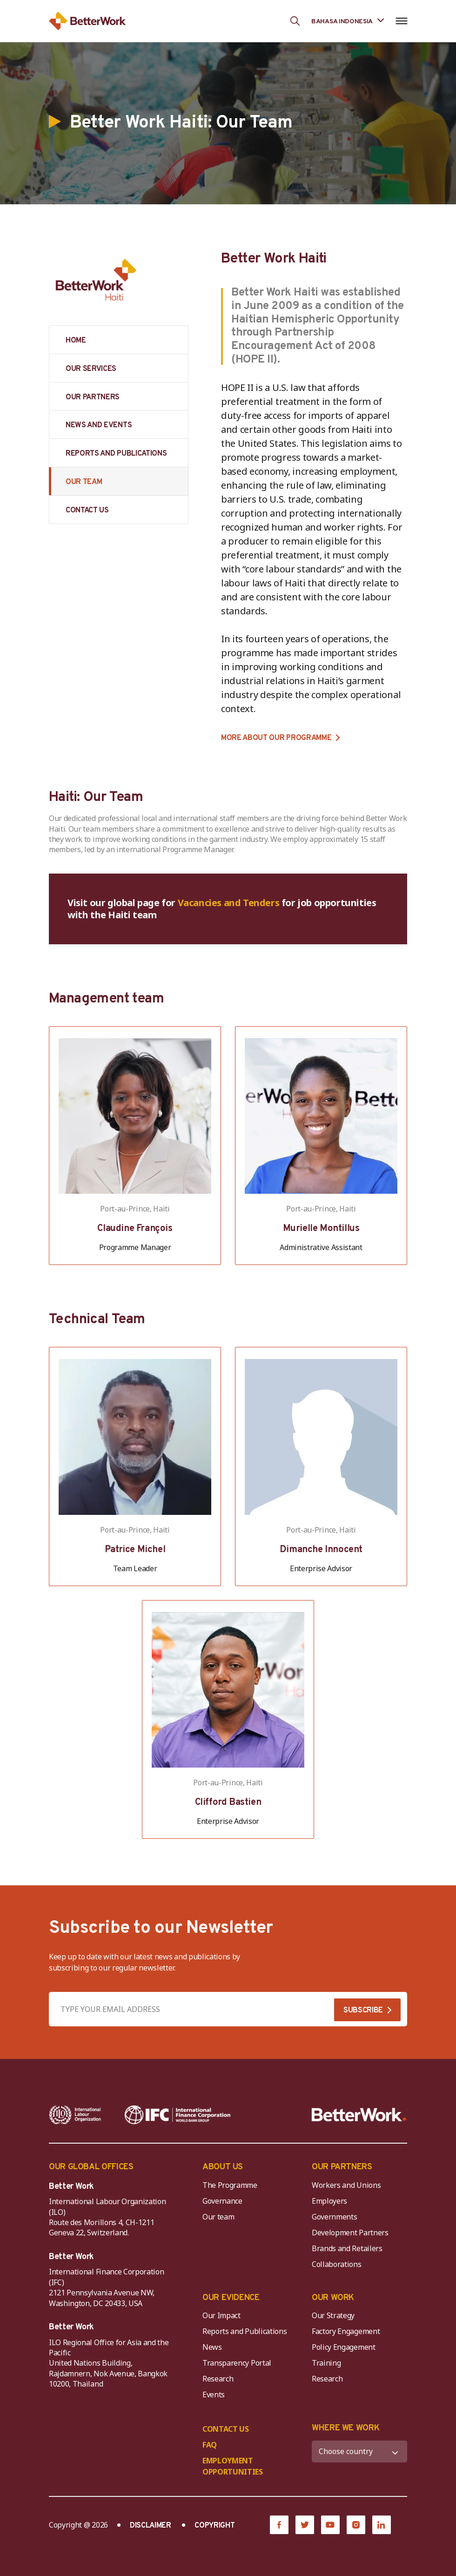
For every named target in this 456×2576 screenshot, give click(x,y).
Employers (329, 2201)
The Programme (229, 2185)
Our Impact (221, 2315)
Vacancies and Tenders (229, 902)
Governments (334, 2217)
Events (213, 2394)
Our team (218, 2217)
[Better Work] (359, 2115)
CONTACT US (87, 510)
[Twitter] (304, 2524)
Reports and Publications (244, 2331)
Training (326, 2363)
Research (217, 2379)
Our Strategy (333, 2315)
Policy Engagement (345, 2347)
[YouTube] (330, 2524)
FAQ (209, 2445)
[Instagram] (356, 2524)
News (212, 2347)
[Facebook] (279, 2524)
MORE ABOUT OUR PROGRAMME (276, 738)
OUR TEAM (84, 482)
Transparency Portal (236, 2363)
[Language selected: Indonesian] (347, 21)
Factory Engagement (346, 2331)
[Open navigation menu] (401, 21)
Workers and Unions (346, 2185)
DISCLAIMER (150, 2525)
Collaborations (337, 2264)
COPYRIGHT (214, 2525)
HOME (76, 340)
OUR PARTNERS (93, 397)
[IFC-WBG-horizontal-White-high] (177, 2114)
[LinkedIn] (381, 2524)
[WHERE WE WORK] (359, 2451)
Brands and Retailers (347, 2248)
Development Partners (350, 2232)
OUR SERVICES (91, 369)
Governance (222, 2201)
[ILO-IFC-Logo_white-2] (75, 2114)
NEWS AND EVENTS (99, 425)
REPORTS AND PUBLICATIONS (116, 453)
